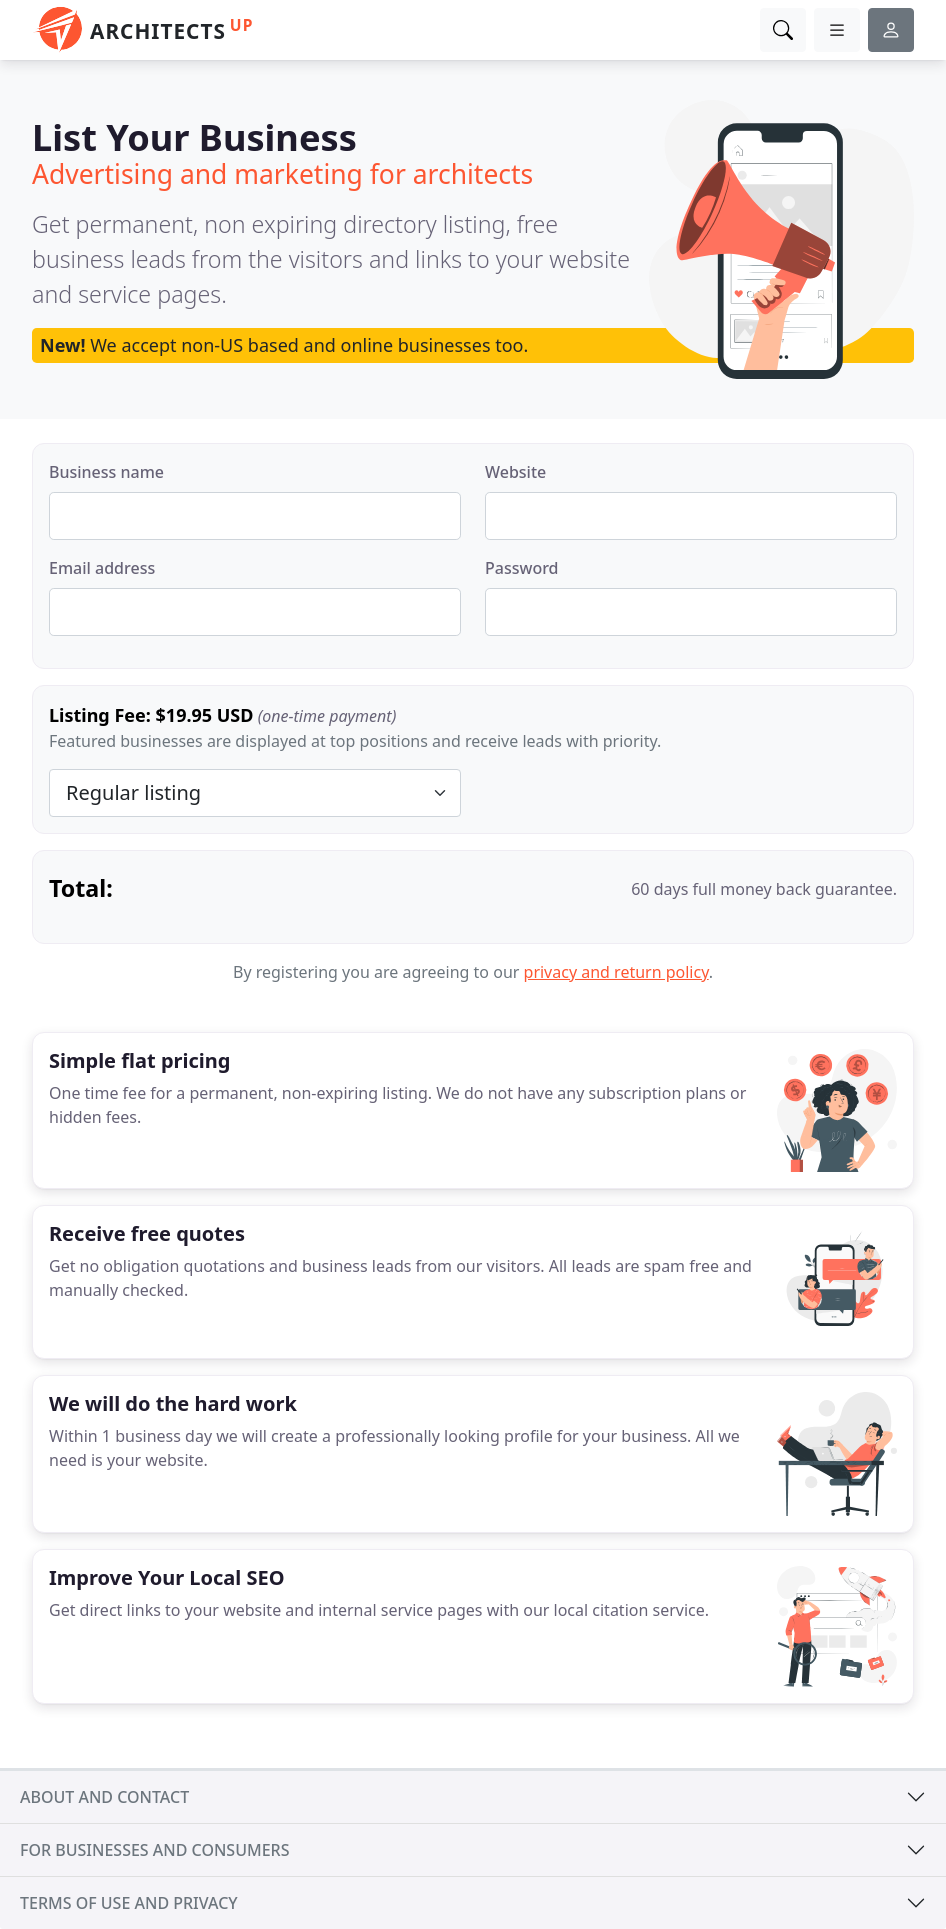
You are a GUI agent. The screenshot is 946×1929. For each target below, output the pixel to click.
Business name (106, 472)
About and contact (104, 1797)
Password (522, 568)
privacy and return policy (616, 972)
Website (515, 472)
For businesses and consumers (154, 1850)
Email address (102, 568)
